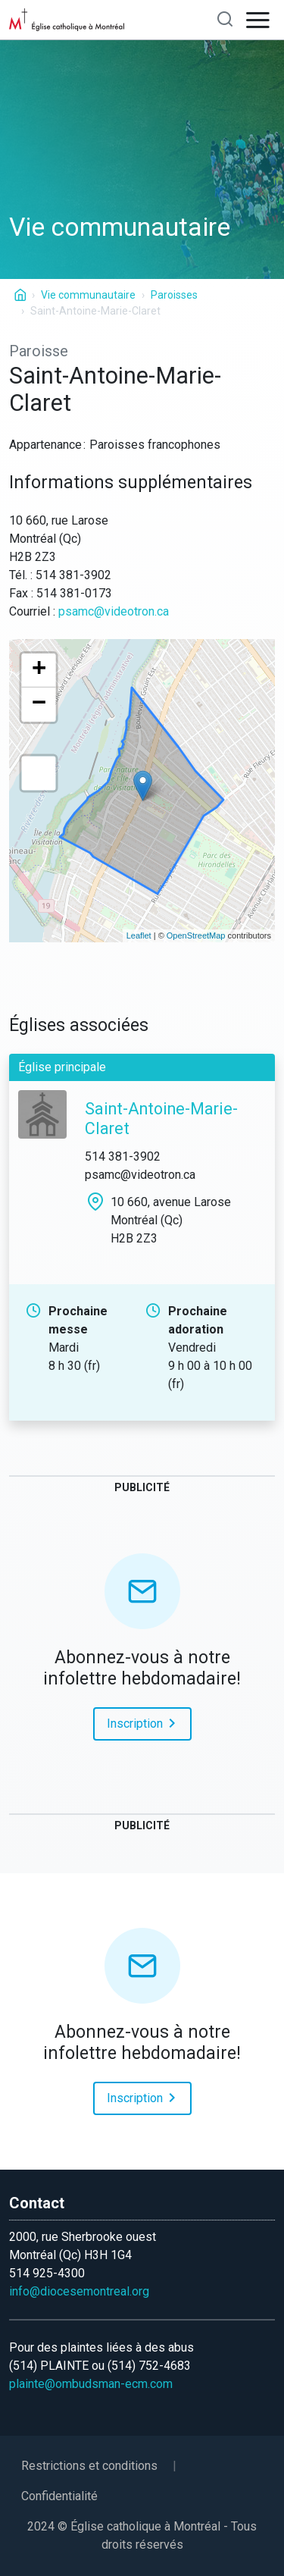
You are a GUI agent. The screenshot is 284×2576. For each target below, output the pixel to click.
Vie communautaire (88, 295)
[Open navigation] (258, 19)
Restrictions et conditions (89, 2465)
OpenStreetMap (196, 935)
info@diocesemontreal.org (79, 2291)
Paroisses (174, 295)
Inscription (144, 1722)
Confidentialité (59, 2496)
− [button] (39, 705)
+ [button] (39, 670)
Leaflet (138, 935)
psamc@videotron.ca (113, 611)
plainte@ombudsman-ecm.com (91, 2384)
